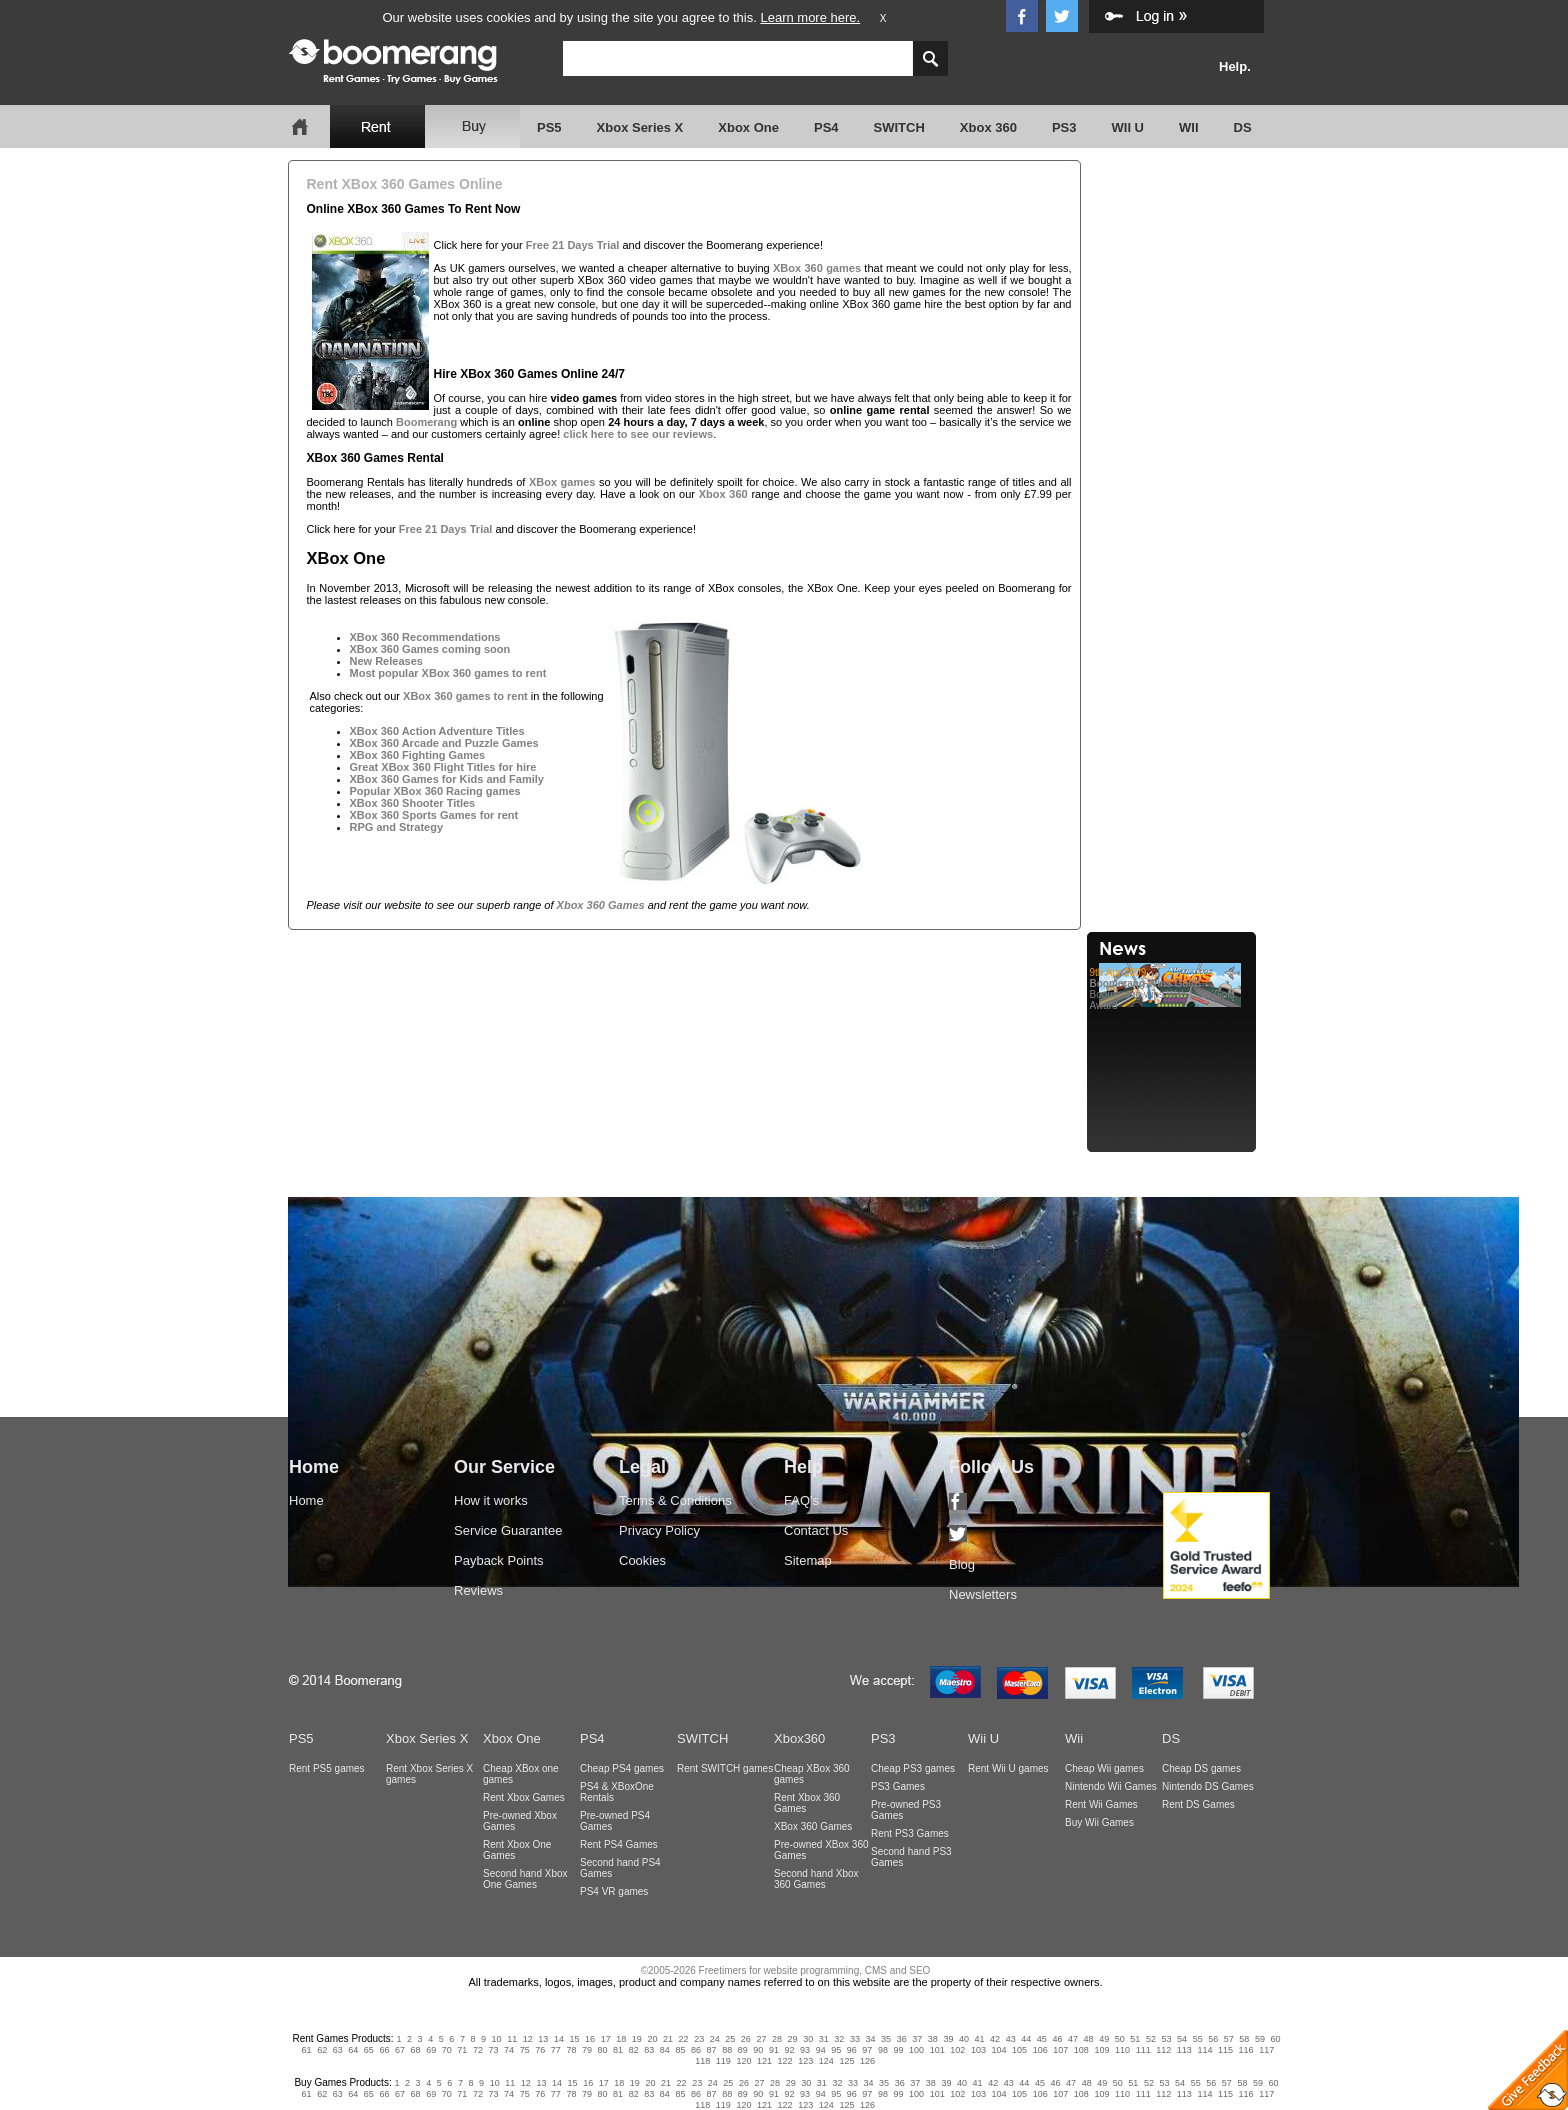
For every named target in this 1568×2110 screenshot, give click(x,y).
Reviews (478, 1590)
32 (839, 2039)
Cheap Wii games (1104, 1768)
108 (1081, 2050)
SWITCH (899, 127)
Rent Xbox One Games (517, 1850)
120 (743, 2061)
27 (761, 2039)
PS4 (826, 127)
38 (933, 2039)
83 (649, 2050)
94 (821, 2050)
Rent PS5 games (327, 1768)
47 (1073, 2039)
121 (764, 2061)
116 (1246, 2050)
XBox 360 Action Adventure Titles (437, 731)
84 (665, 2050)
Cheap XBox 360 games (812, 1774)
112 (1163, 2050)
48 (1089, 2039)
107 (1060, 2050)
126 (867, 2061)
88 (727, 2050)
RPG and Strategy (397, 827)
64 (353, 2050)
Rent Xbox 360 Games (807, 1803)
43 (1011, 2039)
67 (400, 2050)
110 (1122, 2050)
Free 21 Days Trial (573, 245)
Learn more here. (810, 17)
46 (1057, 2039)
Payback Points (499, 1560)
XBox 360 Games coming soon (430, 649)
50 (1120, 2039)
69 (431, 2050)
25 (730, 2039)
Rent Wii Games (1101, 1804)
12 (528, 2039)
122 (785, 2061)
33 (855, 2039)
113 (1184, 2050)
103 (978, 2050)
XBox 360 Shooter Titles (413, 803)
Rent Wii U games (1008, 1768)
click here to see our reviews (638, 434)
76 (540, 2050)
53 (1166, 2039)
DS (1243, 127)
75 (525, 2050)
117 (1266, 2050)
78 (571, 2050)
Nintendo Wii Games (1111, 1786)
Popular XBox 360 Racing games (435, 791)
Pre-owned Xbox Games (520, 1821)
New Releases (386, 661)
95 (836, 2050)
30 (808, 2039)
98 (883, 2050)
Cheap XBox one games (521, 1774)
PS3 (1064, 127)
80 (603, 2050)
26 (746, 2039)
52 (1151, 2039)
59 (1260, 2039)
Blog (962, 1564)
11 (512, 2039)
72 (478, 2050)
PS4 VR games (614, 1891)
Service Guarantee (508, 1530)
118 (702, 2061)
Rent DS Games (1198, 1804)
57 (1229, 2039)
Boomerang (426, 422)
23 (699, 2039)
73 (493, 2050)
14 (559, 2039)
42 (995, 2039)
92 (789, 2050)
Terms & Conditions (675, 1500)
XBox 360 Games (813, 1826)
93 (805, 2050)
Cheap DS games (1201, 1768)
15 (575, 2039)
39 (948, 2039)
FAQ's (801, 1500)
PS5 (549, 127)
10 (497, 2039)
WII (1189, 127)
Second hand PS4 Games (620, 1868)
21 (668, 2039)
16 (590, 2039)
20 (652, 2039)
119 (723, 2061)
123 (805, 2061)
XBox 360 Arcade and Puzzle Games (444, 743)
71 (462, 2050)
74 (509, 2050)
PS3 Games (898, 1786)
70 (447, 2050)
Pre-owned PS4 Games (615, 1821)
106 (1040, 2050)
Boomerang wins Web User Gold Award (1174, 989)
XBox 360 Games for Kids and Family (447, 779)
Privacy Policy (659, 1530)
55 (1198, 2039)
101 (937, 2050)
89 (743, 2050)
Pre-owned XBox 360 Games (821, 1850)
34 (870, 2039)
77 (556, 2050)
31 (824, 2039)
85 (680, 2050)
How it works (491, 1500)
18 (621, 2039)
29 (793, 2039)
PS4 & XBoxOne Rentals (617, 1792)
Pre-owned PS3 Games (906, 1810)
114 (1204, 2050)
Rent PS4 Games (619, 1844)
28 (777, 2039)
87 (712, 2050)
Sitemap (808, 1560)
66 (384, 2050)
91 (774, 2050)
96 (852, 2050)
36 (902, 2039)
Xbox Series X (640, 127)
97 (867, 2050)
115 (1225, 2050)
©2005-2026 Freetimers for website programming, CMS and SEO (786, 1970)
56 (1213, 2039)
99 (899, 2050)
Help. (1235, 66)
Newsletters (983, 1594)
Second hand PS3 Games (911, 1857)
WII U (1128, 127)
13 (543, 2039)
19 (637, 2039)
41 (980, 2039)
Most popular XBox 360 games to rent (448, 673)
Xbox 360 (988, 127)
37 (917, 2039)
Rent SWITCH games (725, 1768)
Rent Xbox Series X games (429, 1774)
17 (606, 2039)
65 (369, 2050)
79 (587, 2050)
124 (826, 2061)
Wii (1074, 1738)
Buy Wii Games (1099, 1822)
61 (307, 2050)
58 (1244, 2039)
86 (696, 2050)
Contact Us (816, 1530)
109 (1101, 2050)
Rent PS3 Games (910, 1833)
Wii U (983, 1738)
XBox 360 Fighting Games (418, 755)
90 (758, 2050)
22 (684, 2039)
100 (916, 2050)
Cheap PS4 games (622, 1768)
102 (957, 2050)
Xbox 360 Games (601, 905)
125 (846, 2061)
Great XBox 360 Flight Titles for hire (443, 767)
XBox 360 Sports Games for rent (434, 815)
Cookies (642, 1560)
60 (1276, 2039)
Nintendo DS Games (1208, 1786)
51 (1135, 2039)
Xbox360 (799, 1738)
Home (306, 1500)
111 (1143, 2050)
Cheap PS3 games (913, 1768)
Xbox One (748, 127)
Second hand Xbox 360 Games (816, 1879)
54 (1182, 2039)
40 (964, 2039)
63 (338, 2050)
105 (1019, 2050)
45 (1042, 2039)
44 (1026, 2039)
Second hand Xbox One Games (525, 1879)
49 (1104, 2039)
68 (416, 2050)
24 (715, 2039)
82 (634, 2050)
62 (322, 2050)
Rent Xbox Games (524, 1797)
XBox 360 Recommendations (425, 637)
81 (618, 2050)
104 (998, 2050)
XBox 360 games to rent (465, 696)
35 (886, 2039)
